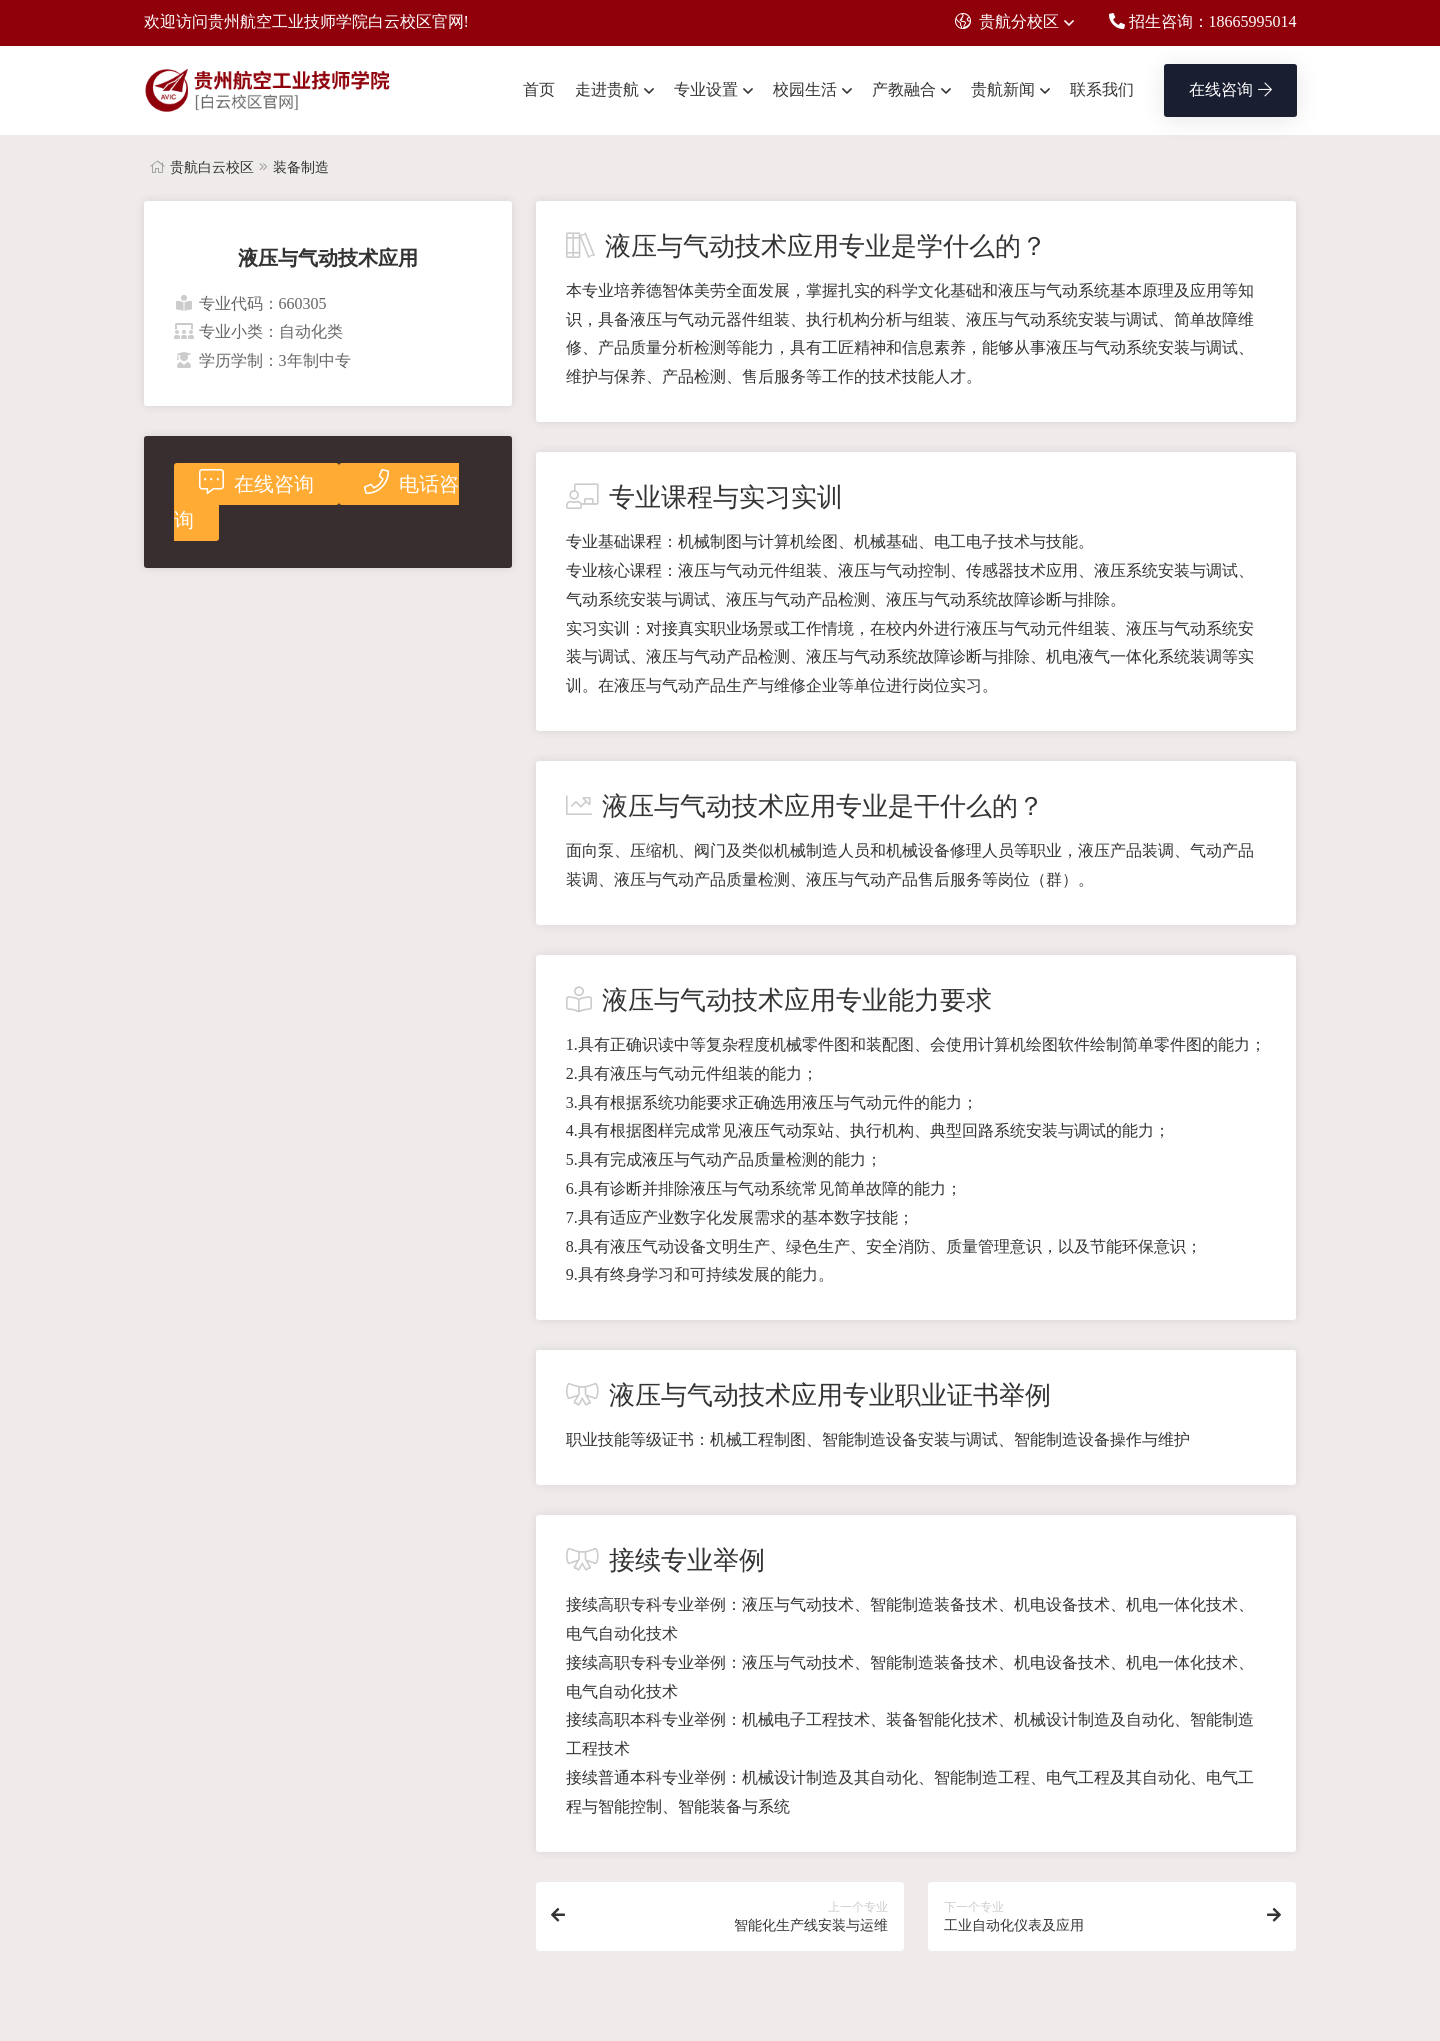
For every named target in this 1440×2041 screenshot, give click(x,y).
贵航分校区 (1007, 21)
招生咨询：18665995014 (1203, 21)
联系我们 (1102, 89)
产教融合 (904, 89)
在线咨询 (1230, 89)
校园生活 (805, 89)
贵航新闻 (1003, 89)
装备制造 (301, 167)
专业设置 (706, 89)
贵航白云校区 (212, 167)
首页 (539, 89)
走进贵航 (607, 89)
